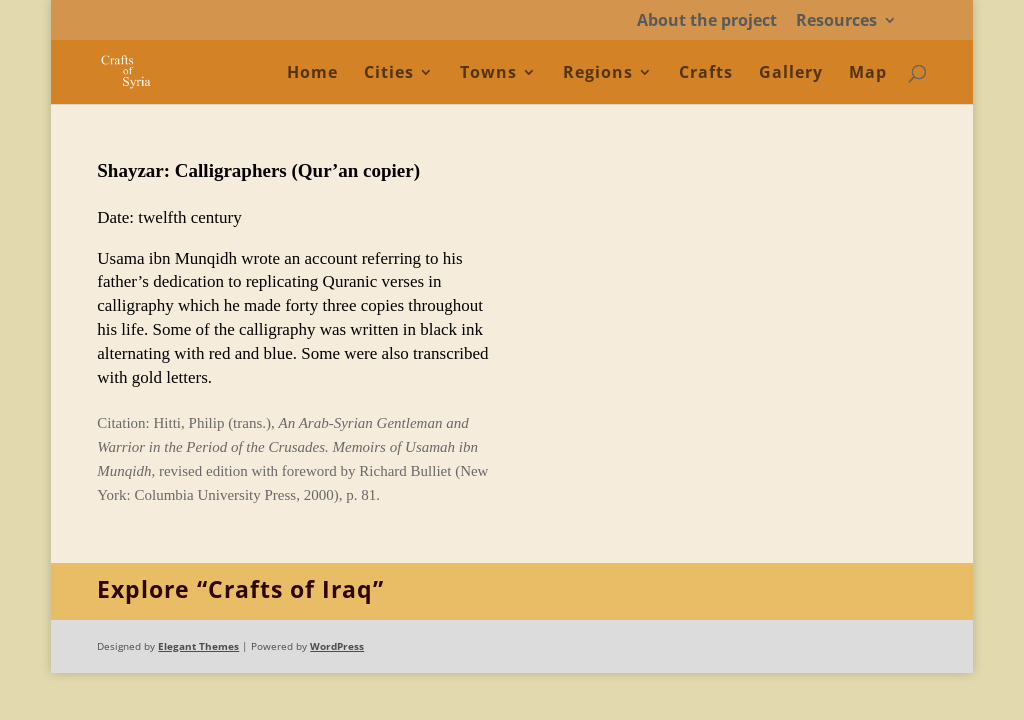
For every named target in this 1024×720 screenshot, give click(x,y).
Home (312, 74)
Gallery (791, 74)
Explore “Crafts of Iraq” (240, 589)
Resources (836, 21)
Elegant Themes (198, 646)
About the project (707, 21)
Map (868, 74)
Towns (488, 74)
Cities (389, 74)
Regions (598, 74)
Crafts (706, 74)
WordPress (337, 646)
